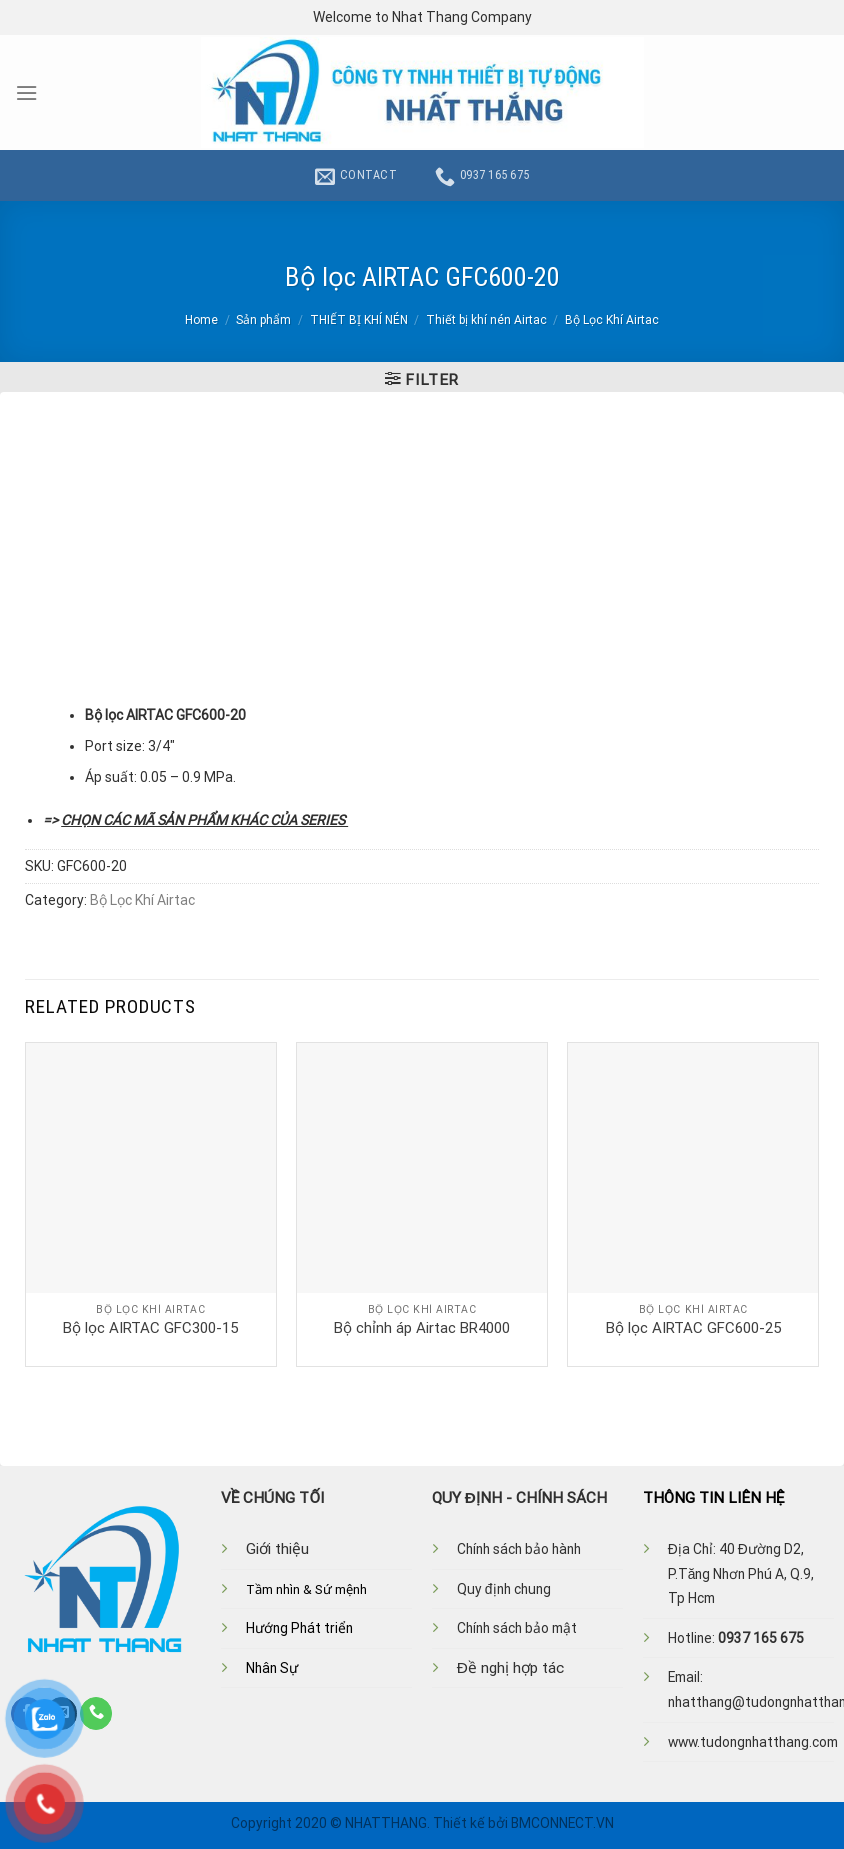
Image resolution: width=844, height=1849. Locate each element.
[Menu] (26, 93)
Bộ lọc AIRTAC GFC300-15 (150, 1328)
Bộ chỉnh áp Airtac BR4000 (422, 1328)
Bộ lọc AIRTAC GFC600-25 (693, 1328)
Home (201, 320)
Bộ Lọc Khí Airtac (612, 320)
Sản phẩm (263, 320)
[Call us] (96, 1713)
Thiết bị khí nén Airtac (486, 320)
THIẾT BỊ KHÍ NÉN (359, 320)
